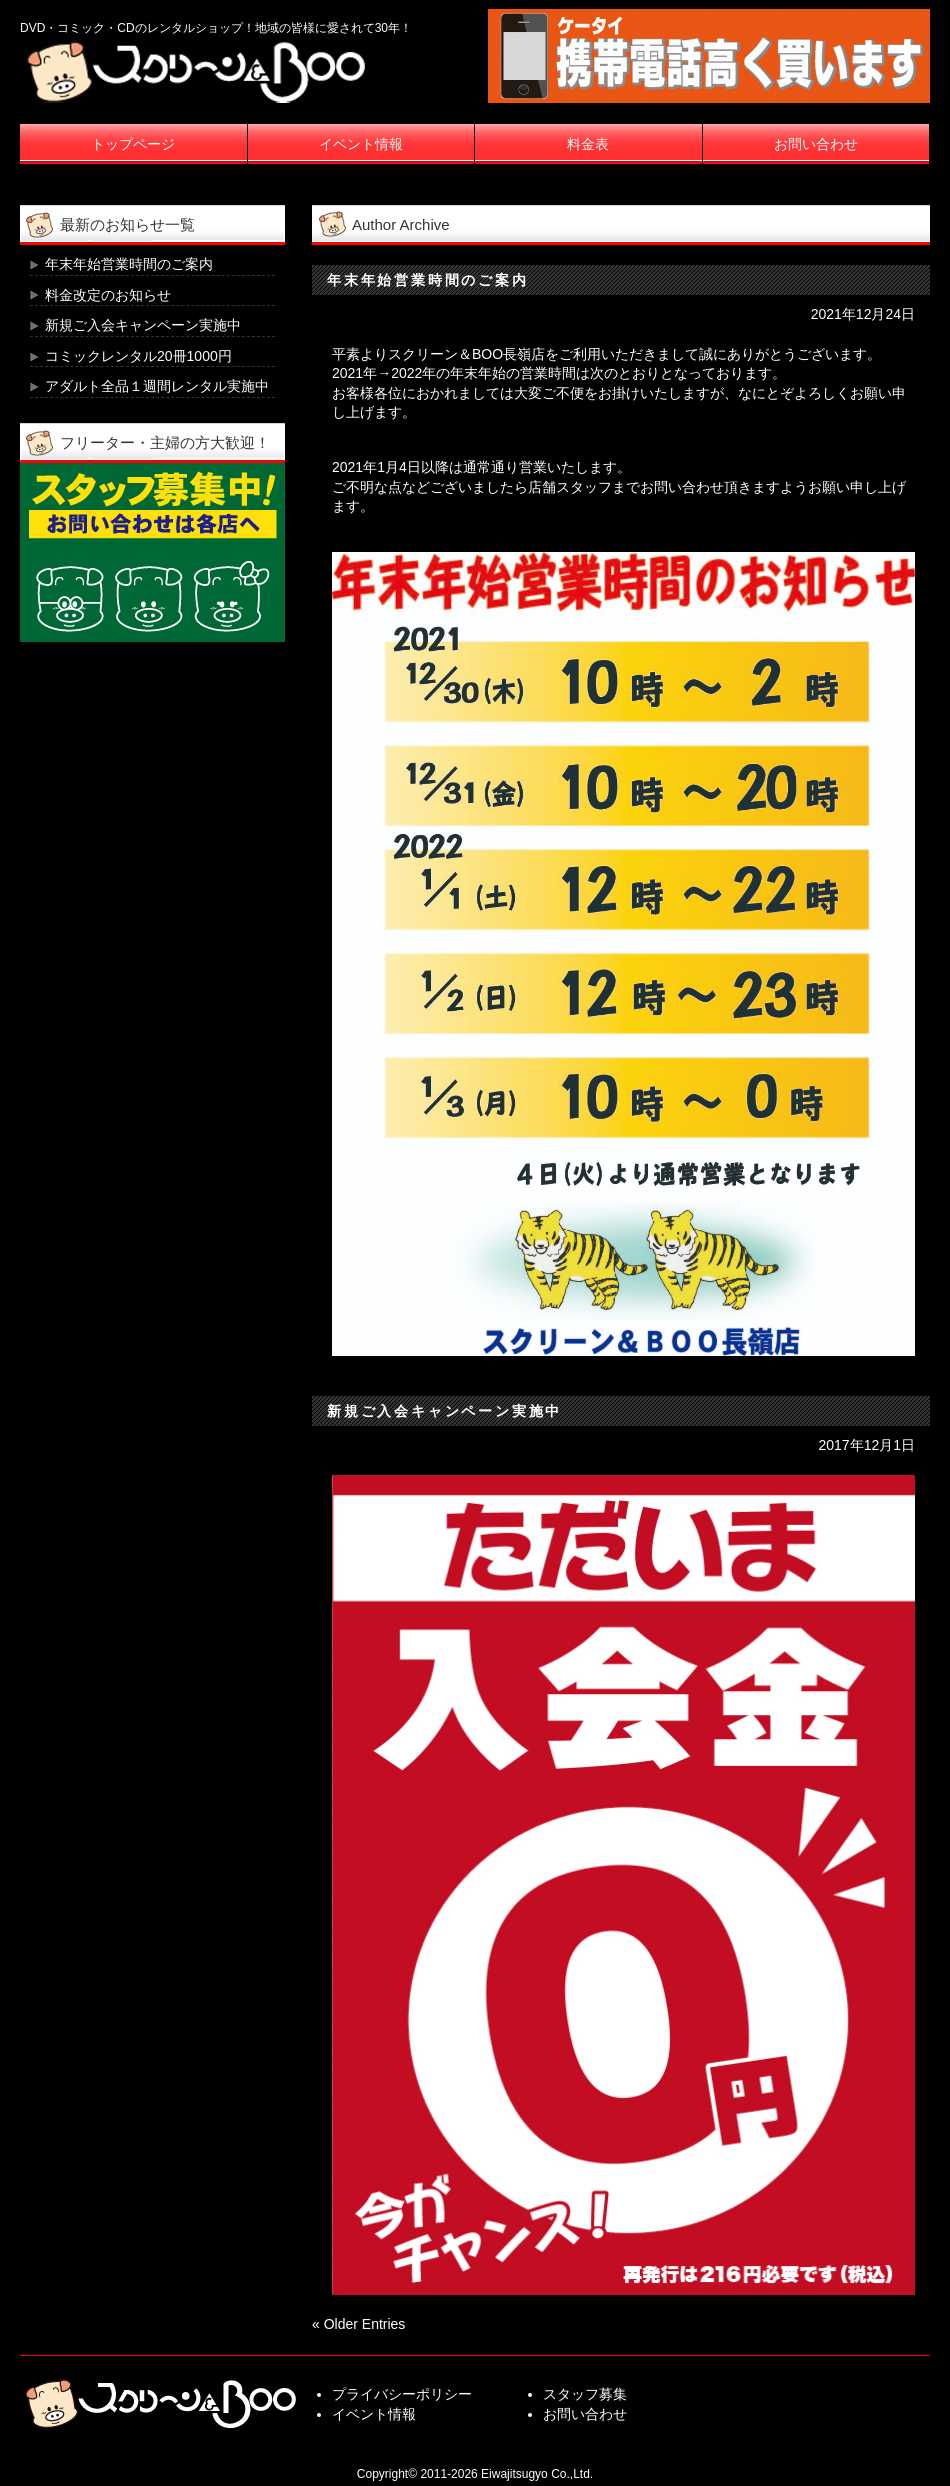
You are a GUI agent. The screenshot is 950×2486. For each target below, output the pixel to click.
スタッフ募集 (585, 2394)
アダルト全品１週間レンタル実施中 (157, 386)
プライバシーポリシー (402, 2394)
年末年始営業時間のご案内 (428, 280)
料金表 (588, 144)
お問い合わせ (816, 144)
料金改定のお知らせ (108, 295)
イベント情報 (361, 144)
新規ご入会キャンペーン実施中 (444, 1411)
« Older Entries (358, 2324)
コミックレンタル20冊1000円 (138, 356)
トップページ (133, 144)
